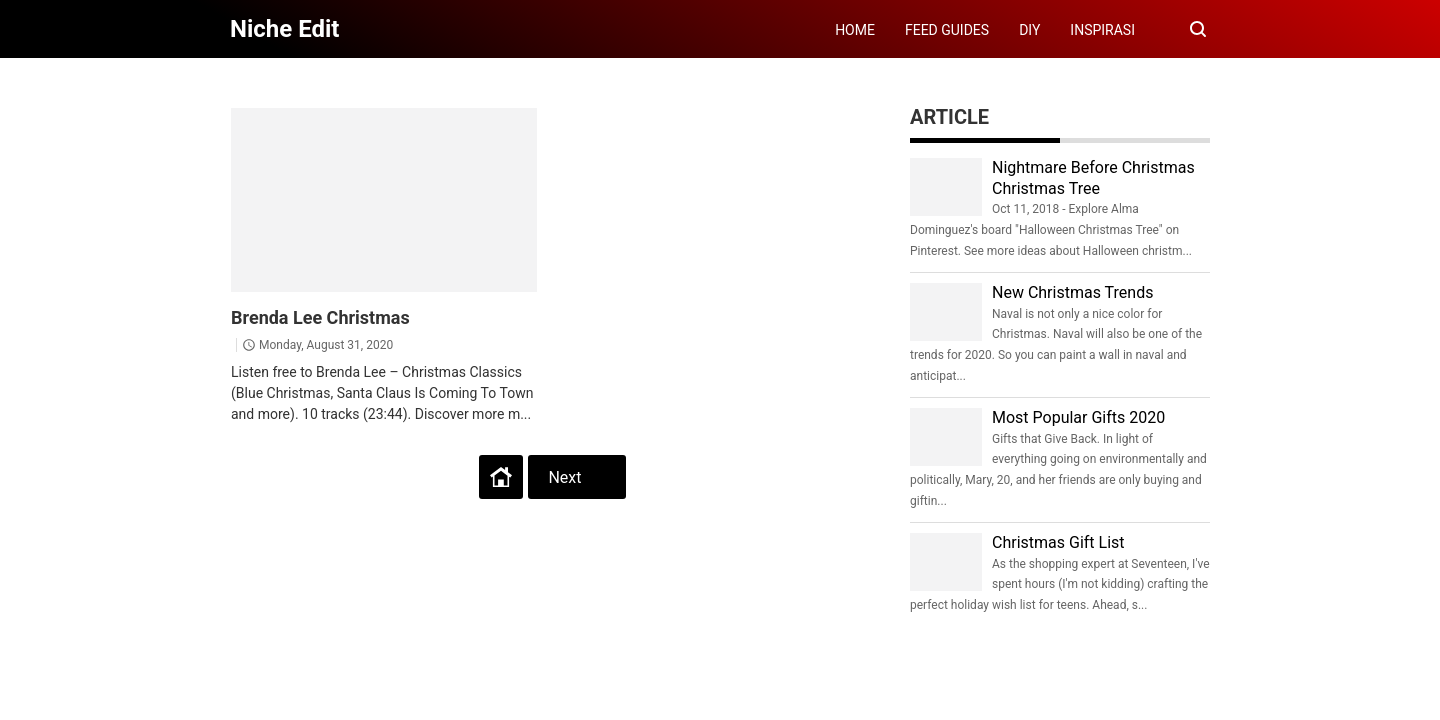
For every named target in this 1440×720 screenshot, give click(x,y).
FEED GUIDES (947, 30)
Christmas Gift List (1058, 542)
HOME (855, 30)
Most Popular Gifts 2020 (1078, 417)
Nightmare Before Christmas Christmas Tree (1093, 178)
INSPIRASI (1102, 30)
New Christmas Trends (1072, 292)
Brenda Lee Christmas (320, 317)
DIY (1029, 30)
